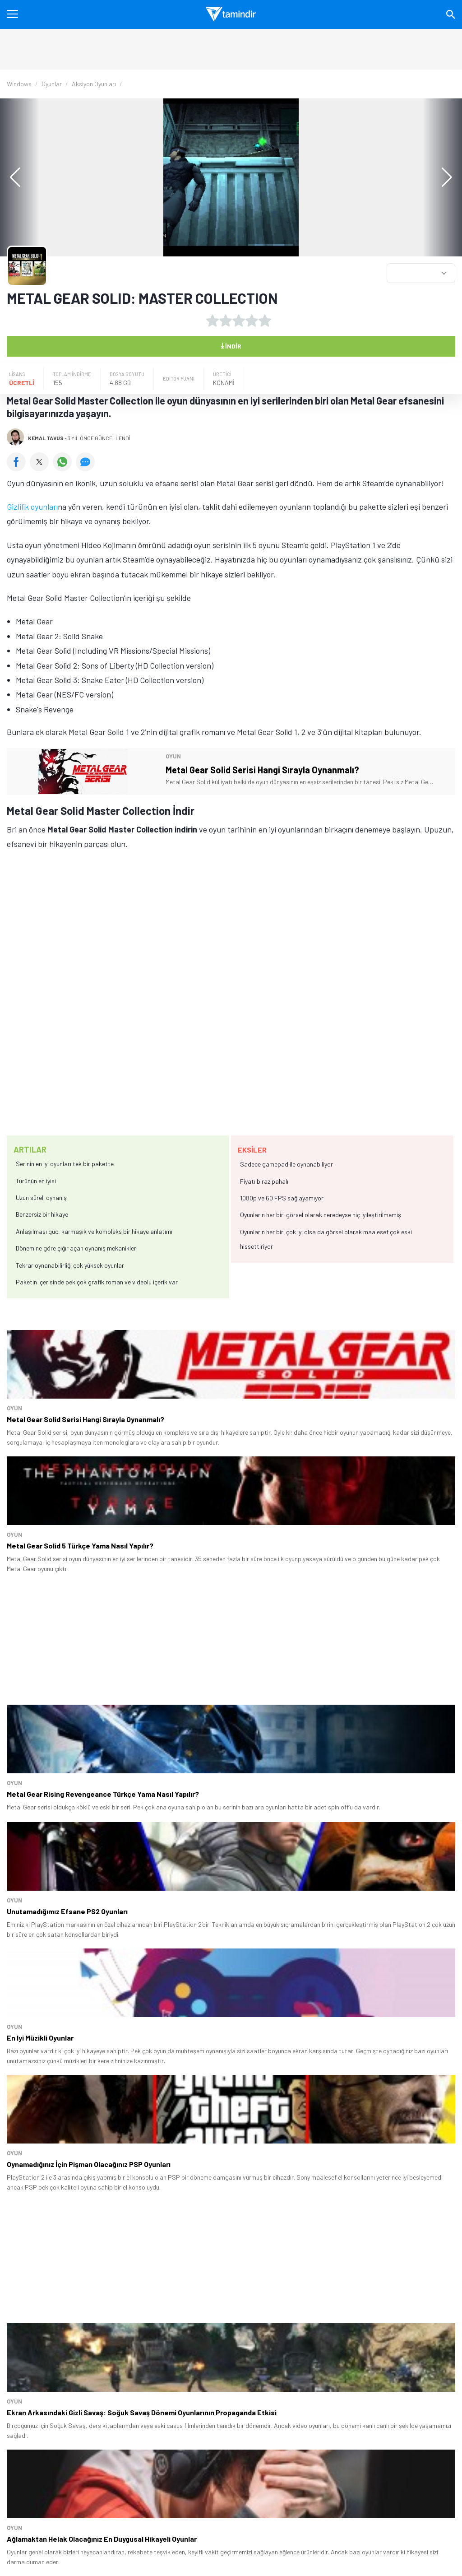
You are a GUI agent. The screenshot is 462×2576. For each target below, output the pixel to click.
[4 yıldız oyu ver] (251, 320)
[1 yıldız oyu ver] (212, 320)
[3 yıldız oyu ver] (238, 320)
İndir (231, 345)
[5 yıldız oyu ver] (265, 320)
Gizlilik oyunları (32, 506)
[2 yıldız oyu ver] (225, 320)
